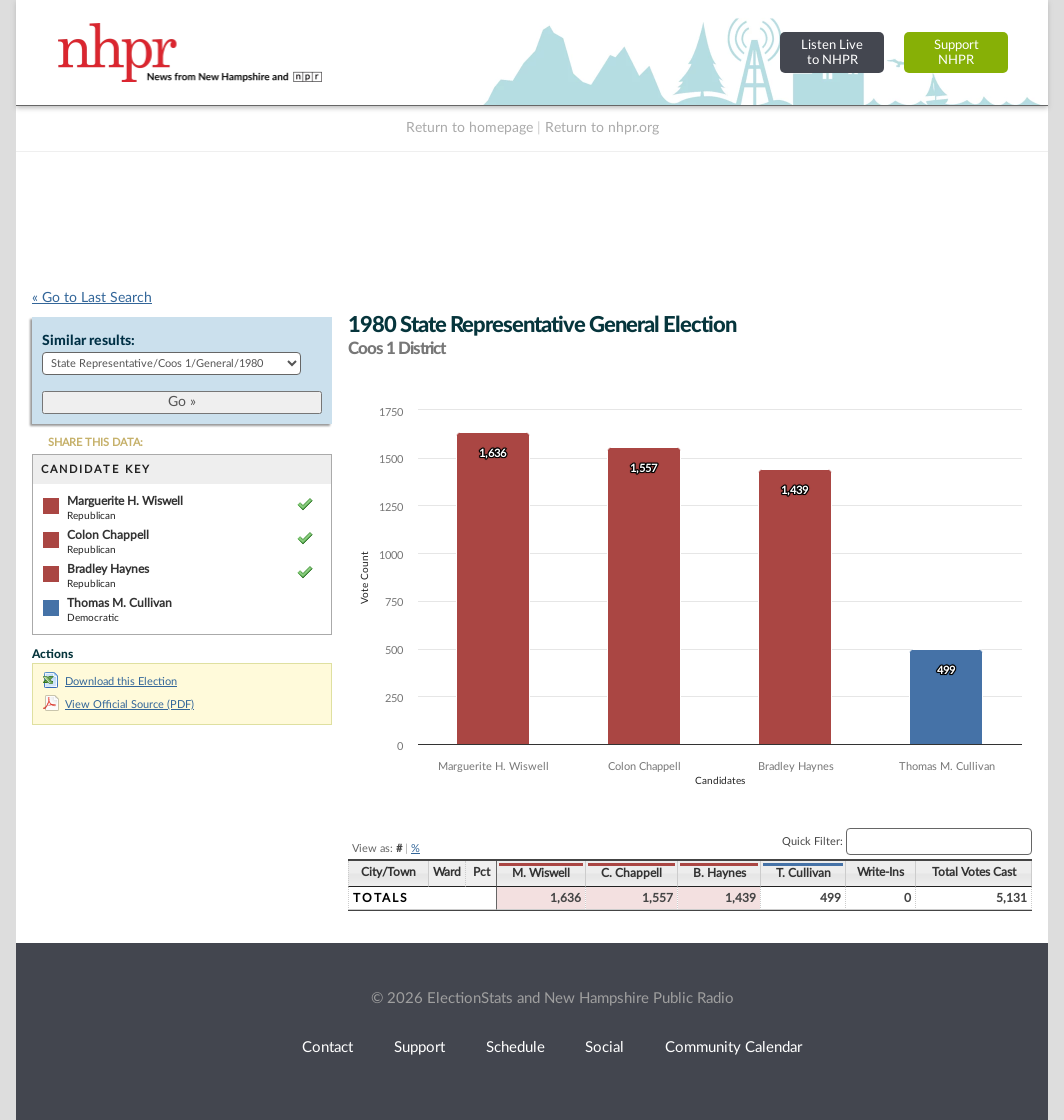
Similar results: (88, 341)
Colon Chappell (108, 535)
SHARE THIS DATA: (95, 442)
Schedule (515, 1047)
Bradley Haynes (108, 569)
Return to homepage (469, 128)
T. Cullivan (803, 873)
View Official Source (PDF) (118, 704)
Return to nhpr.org (602, 128)
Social (604, 1047)
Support (419, 1047)
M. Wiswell (541, 873)
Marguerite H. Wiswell (125, 501)
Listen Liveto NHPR (832, 52)
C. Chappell (631, 873)
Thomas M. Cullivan (119, 603)
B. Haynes (719, 873)
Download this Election (110, 681)
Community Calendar (733, 1047)
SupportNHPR (956, 52)
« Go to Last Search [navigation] (92, 298)
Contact (327, 1047)
